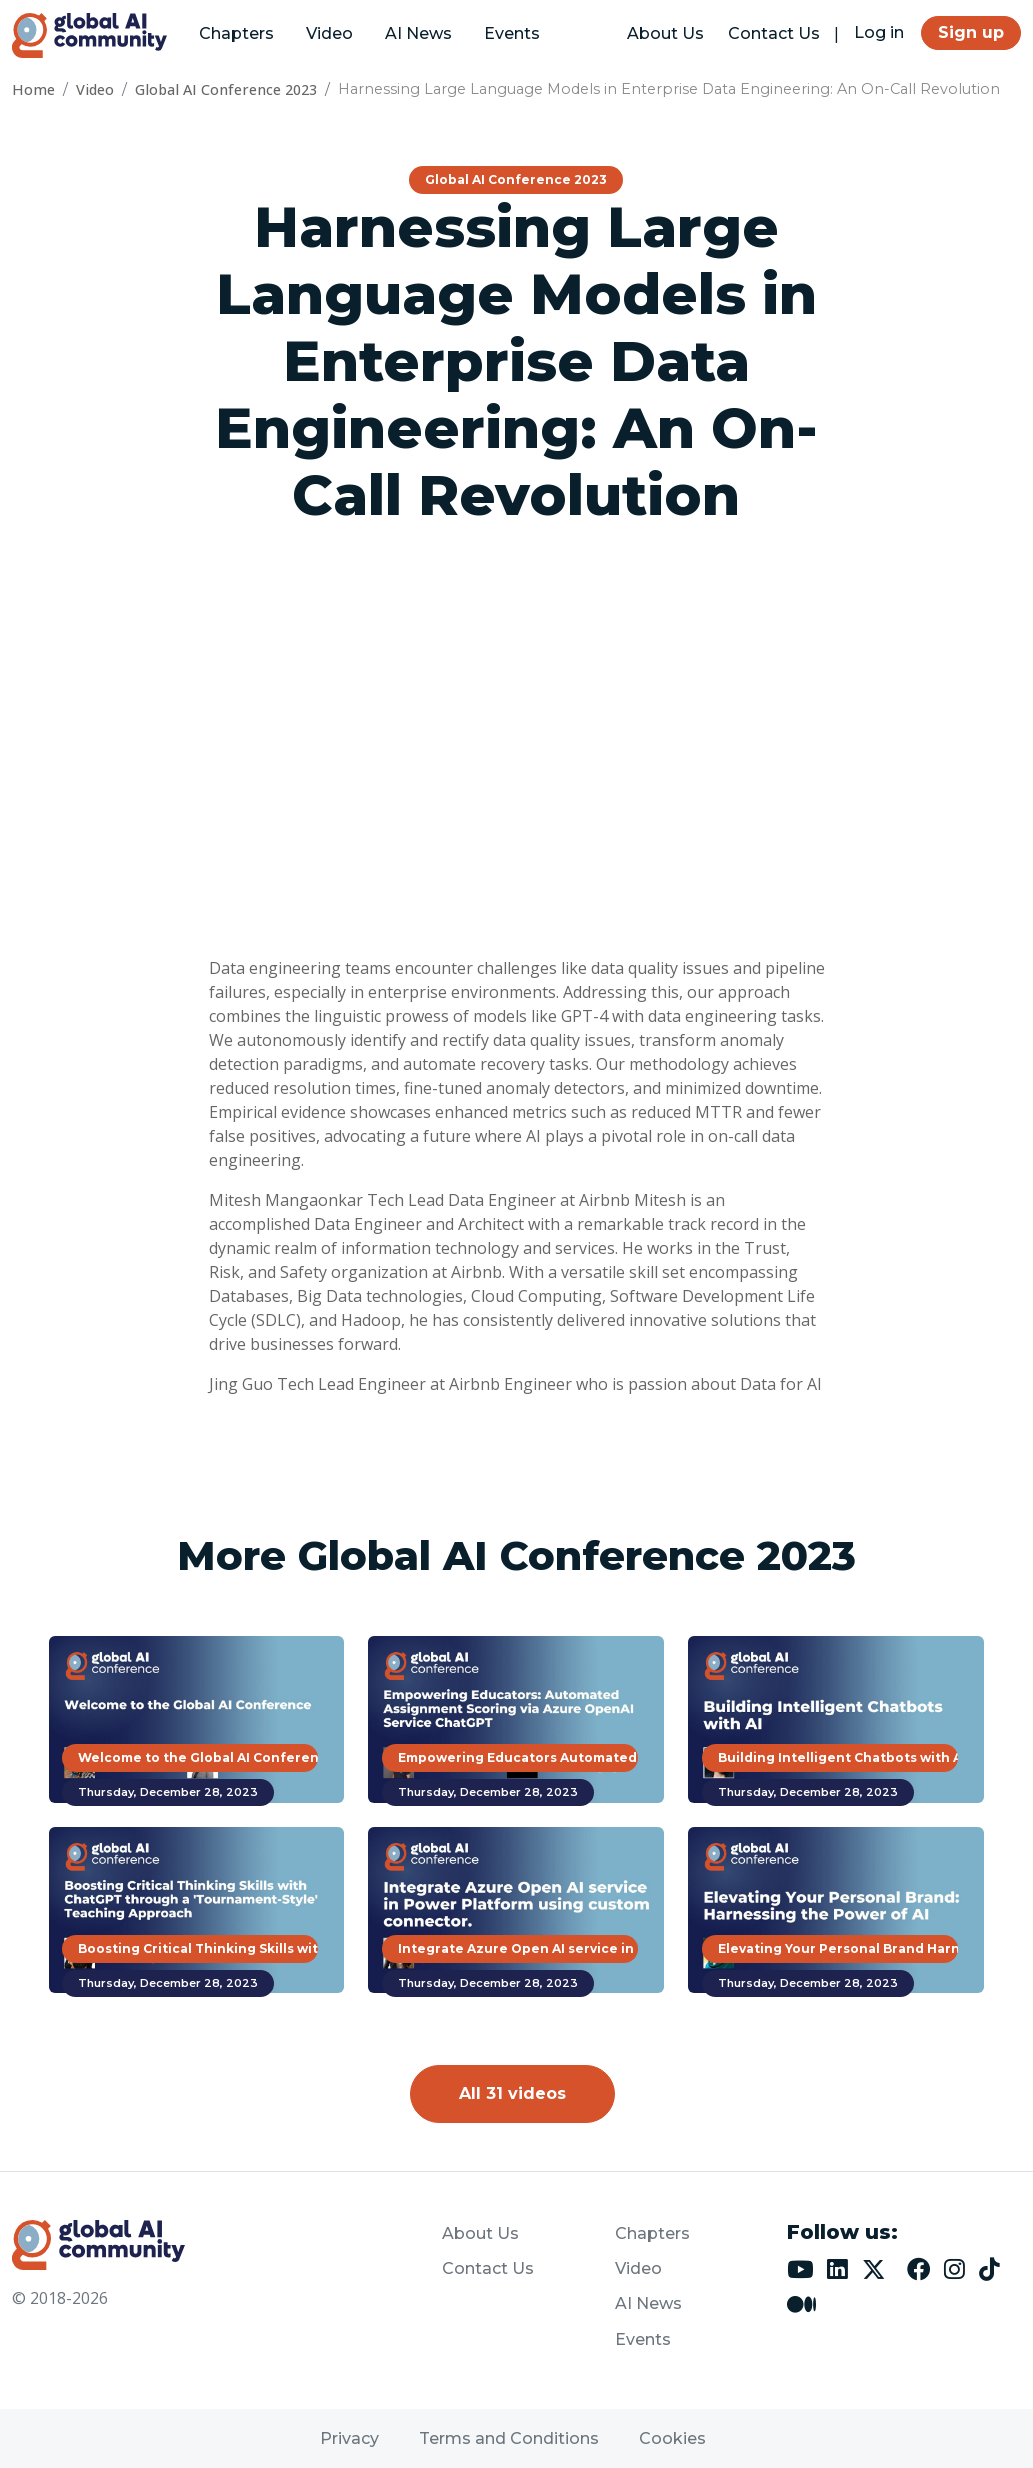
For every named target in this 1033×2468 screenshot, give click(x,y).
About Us (665, 33)
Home (33, 89)
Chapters (236, 33)
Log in (879, 32)
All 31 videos (512, 2093)
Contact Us (774, 33)
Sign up (971, 32)
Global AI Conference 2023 (226, 89)
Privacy (349, 2438)
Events (512, 33)
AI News (418, 33)
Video (329, 33)
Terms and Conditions (509, 2438)
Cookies (672, 2438)
